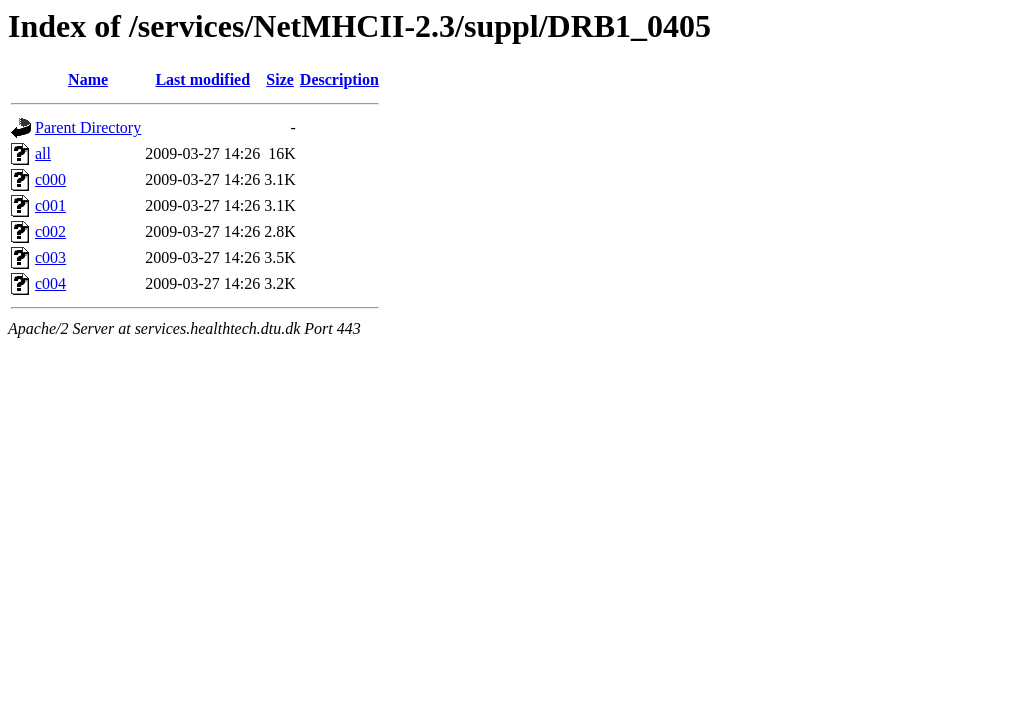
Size (280, 79)
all (43, 153)
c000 (50, 179)
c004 (50, 283)
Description (339, 79)
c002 (50, 231)
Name (88, 79)
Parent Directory (88, 127)
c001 (50, 205)
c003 (50, 257)
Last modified (202, 79)
